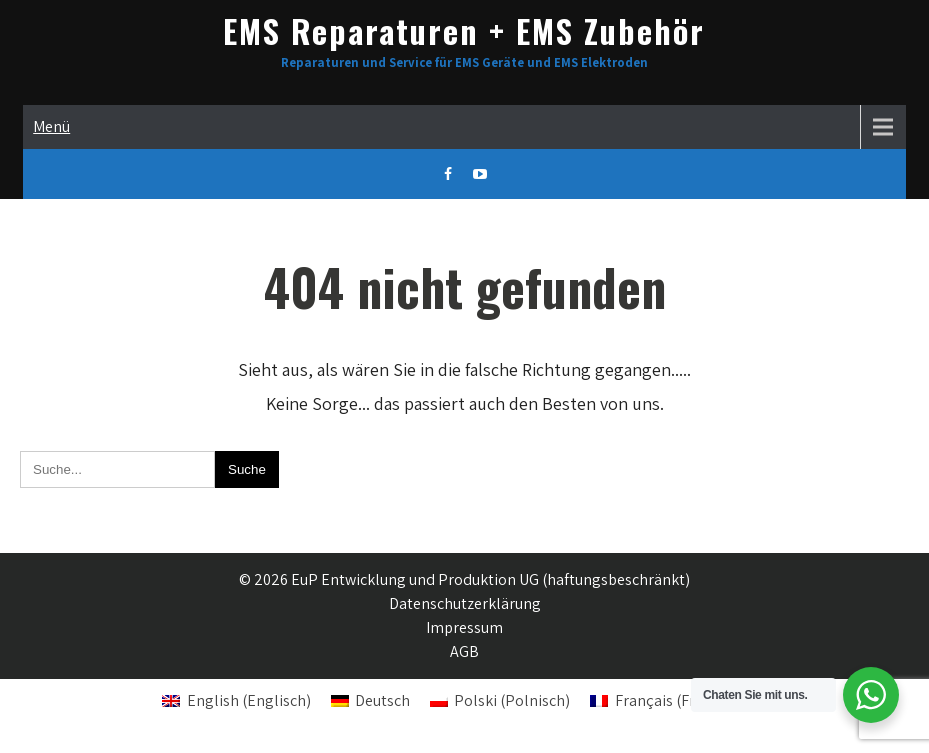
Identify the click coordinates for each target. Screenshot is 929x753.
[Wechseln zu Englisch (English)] (236, 701)
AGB (464, 651)
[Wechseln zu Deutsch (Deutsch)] (370, 701)
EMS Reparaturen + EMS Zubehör (464, 30)
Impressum (464, 627)
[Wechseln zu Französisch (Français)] (678, 701)
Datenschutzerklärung (465, 603)
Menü (51, 126)
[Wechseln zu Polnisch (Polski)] (500, 701)
